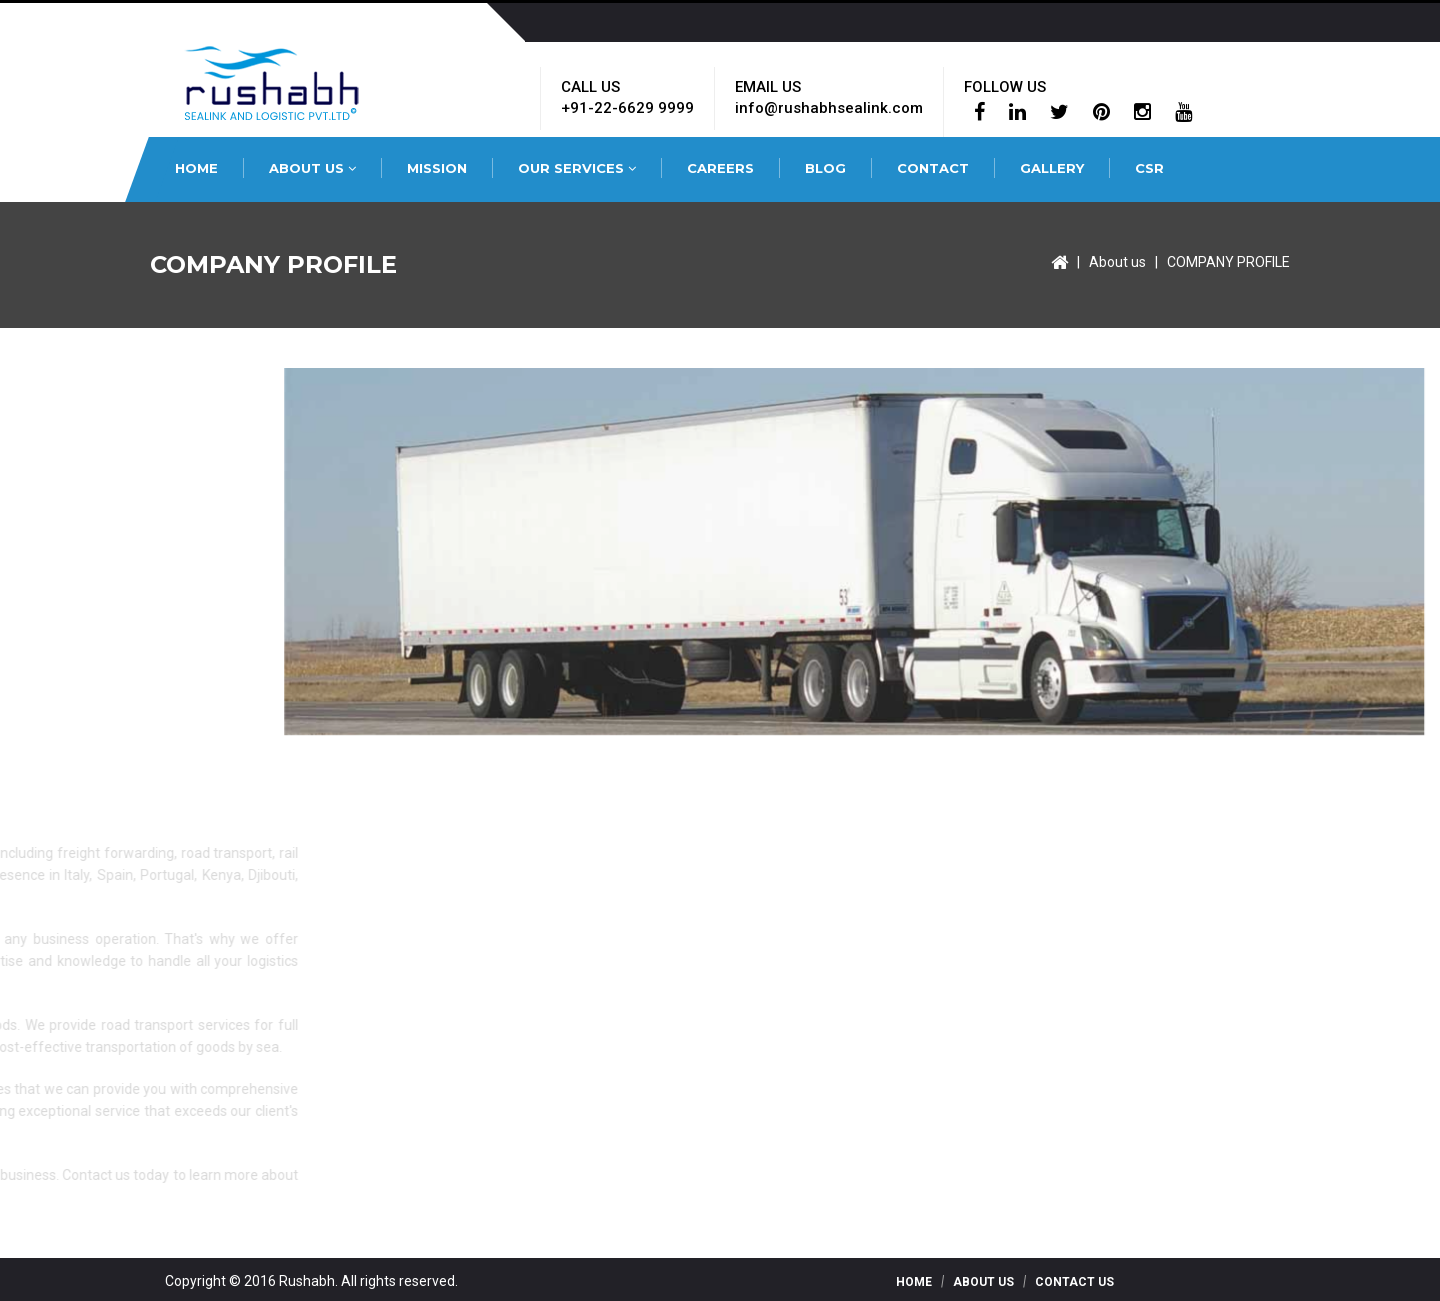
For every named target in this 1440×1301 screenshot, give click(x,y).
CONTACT (933, 168)
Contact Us (1074, 1282)
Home (914, 1282)
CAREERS (720, 168)
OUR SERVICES (577, 168)
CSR (1149, 168)
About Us (983, 1282)
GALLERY (1052, 168)
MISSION (437, 168)
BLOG (825, 168)
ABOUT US (312, 168)
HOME (196, 168)
